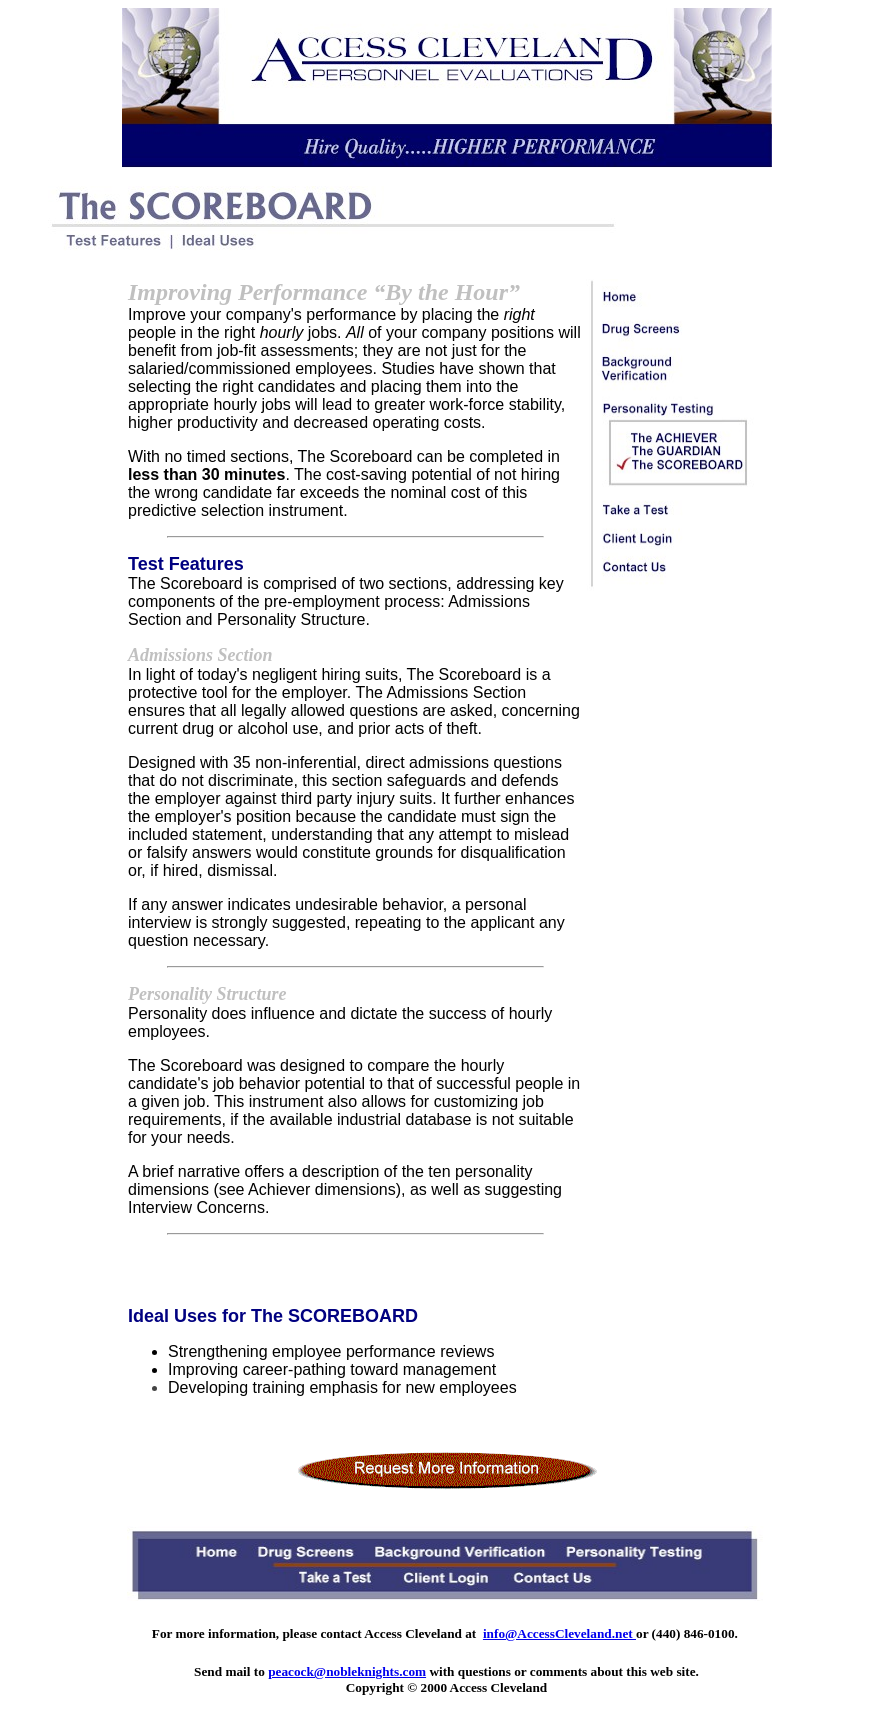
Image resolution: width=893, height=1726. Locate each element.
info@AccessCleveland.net (559, 1633)
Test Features (186, 564)
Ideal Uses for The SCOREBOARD (273, 1316)
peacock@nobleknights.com (347, 1671)
